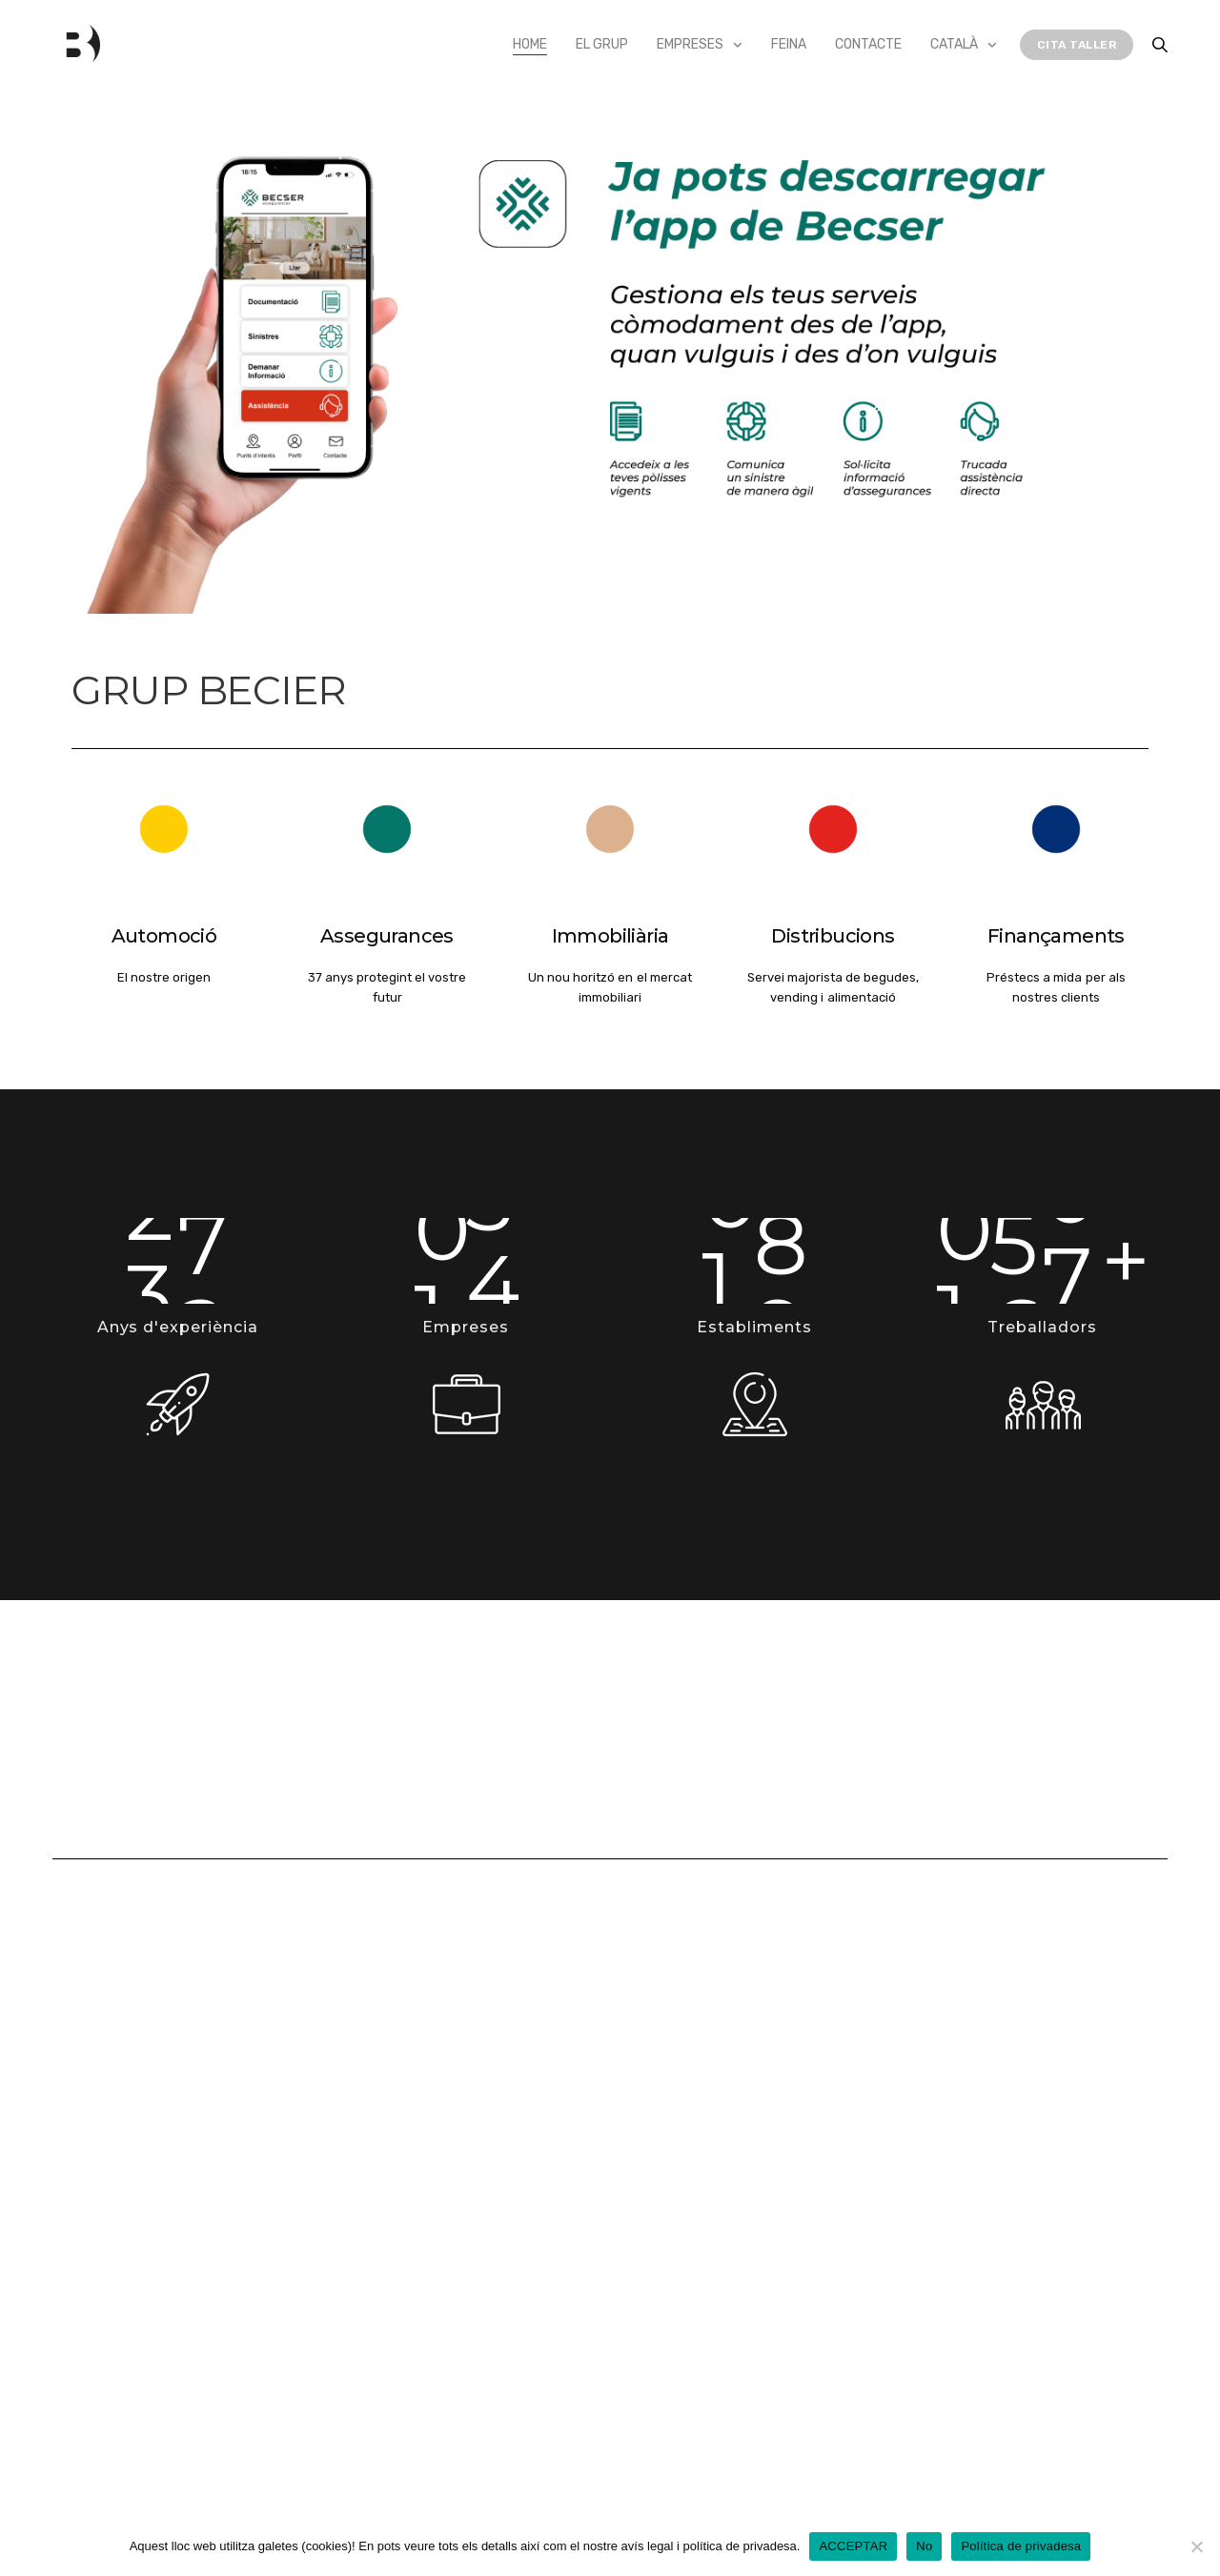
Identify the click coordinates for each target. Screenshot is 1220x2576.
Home (530, 44)
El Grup (602, 44)
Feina (788, 44)
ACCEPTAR (853, 2546)
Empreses (690, 44)
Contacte (868, 44)
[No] (1196, 2546)
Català (954, 44)
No (924, 2546)
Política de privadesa (1021, 2546)
